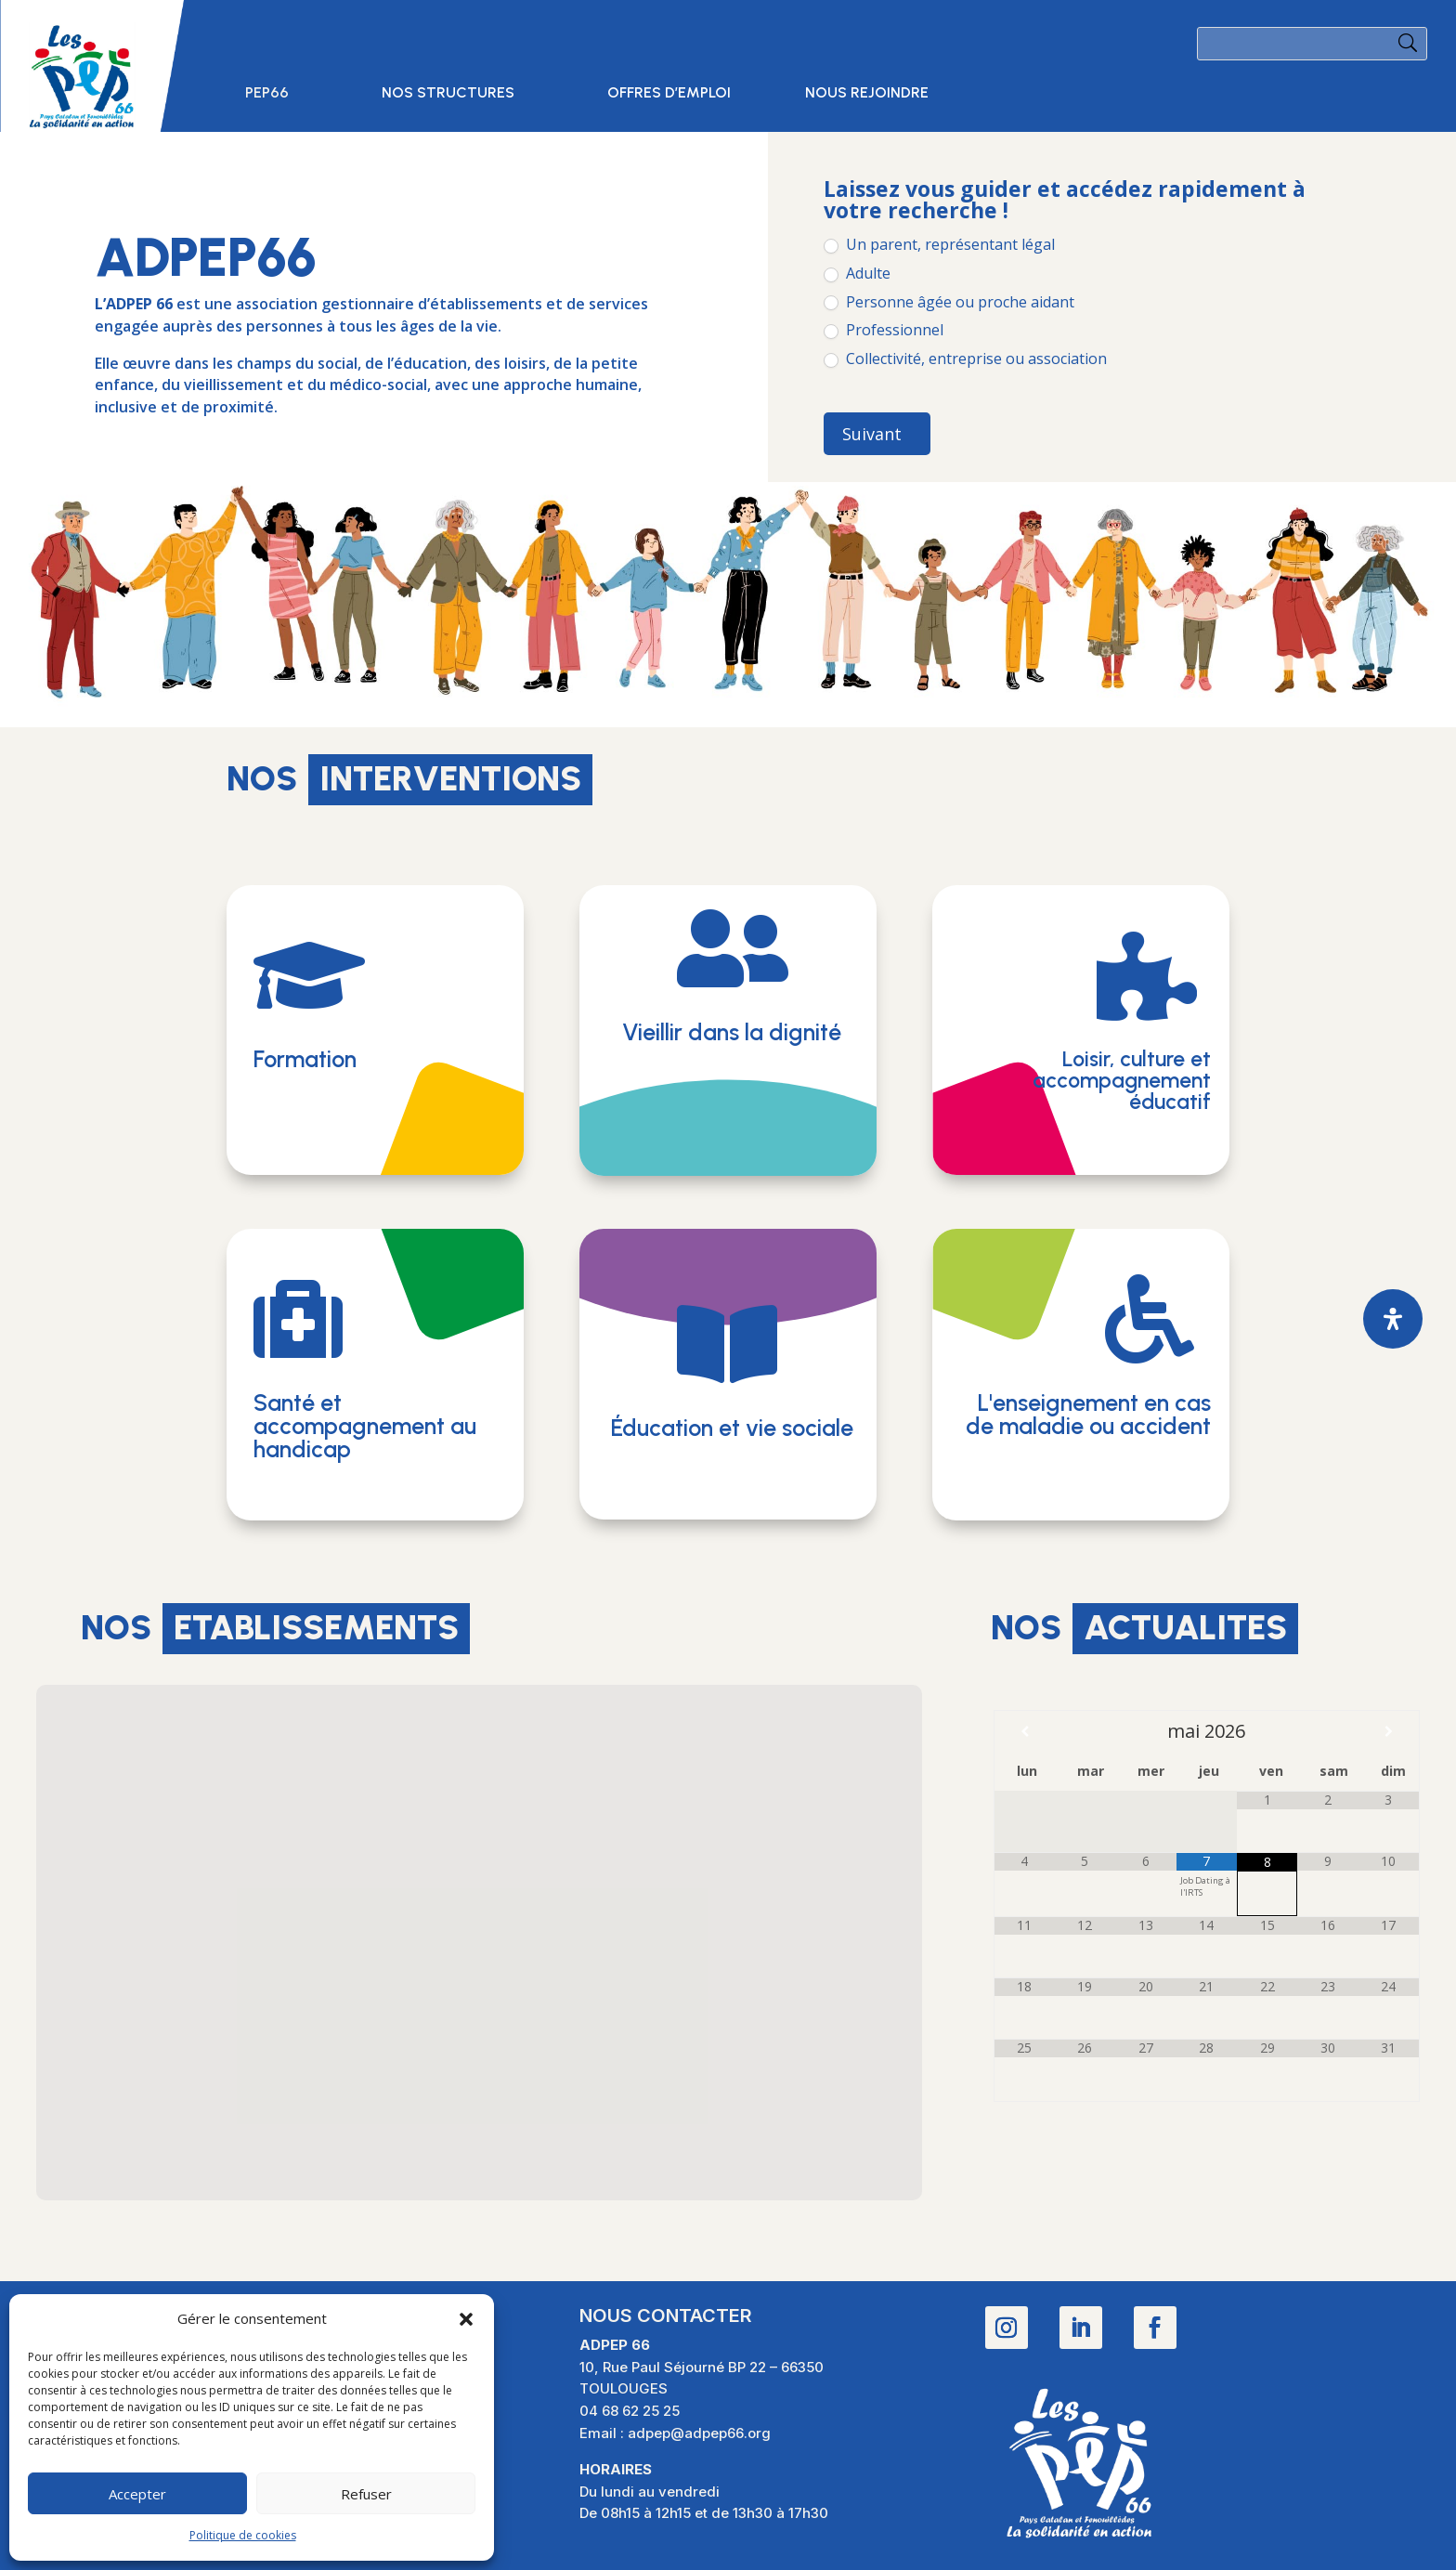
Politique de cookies (242, 2535)
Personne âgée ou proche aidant (949, 302)
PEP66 (267, 93)
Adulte (857, 273)
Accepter (137, 2494)
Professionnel (883, 330)
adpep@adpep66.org (699, 2433)
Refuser (366, 2494)
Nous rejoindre (867, 93)
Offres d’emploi (669, 93)
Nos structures (448, 93)
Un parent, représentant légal (939, 244)
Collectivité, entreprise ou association (965, 359)
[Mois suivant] (1388, 1731)
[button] (466, 2319)
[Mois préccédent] (1024, 1731)
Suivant (872, 434)
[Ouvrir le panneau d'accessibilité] (1393, 1319)
